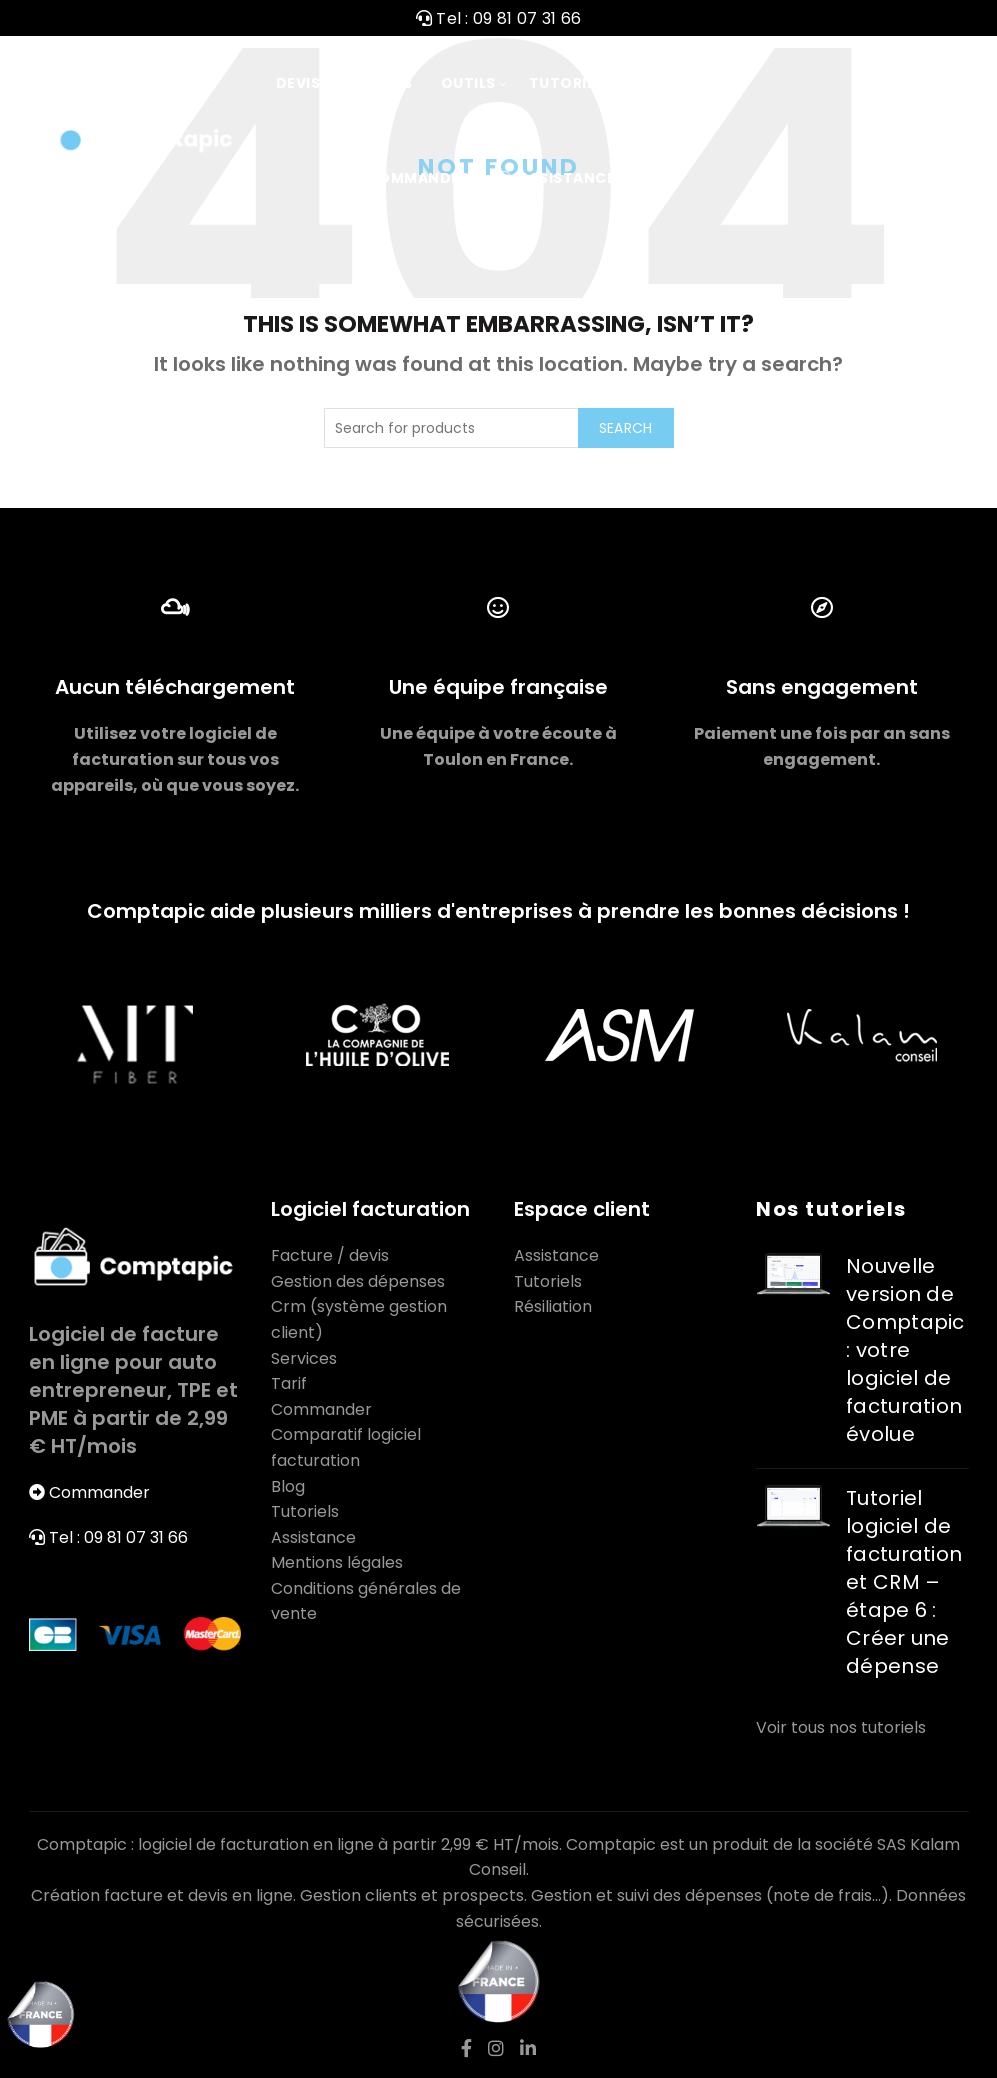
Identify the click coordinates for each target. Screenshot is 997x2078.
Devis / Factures (344, 83)
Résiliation (553, 1306)
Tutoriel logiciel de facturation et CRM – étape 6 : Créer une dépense (904, 1582)
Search (626, 428)
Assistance (556, 178)
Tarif (662, 83)
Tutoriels (571, 83)
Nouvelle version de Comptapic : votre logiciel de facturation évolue (905, 1350)
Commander (407, 178)
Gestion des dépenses (358, 1281)
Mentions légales (337, 1562)
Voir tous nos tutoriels (841, 1727)
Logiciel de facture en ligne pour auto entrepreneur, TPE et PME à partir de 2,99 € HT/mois (133, 1390)
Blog (288, 1486)
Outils (468, 83)
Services (304, 1358)
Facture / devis (330, 1255)
